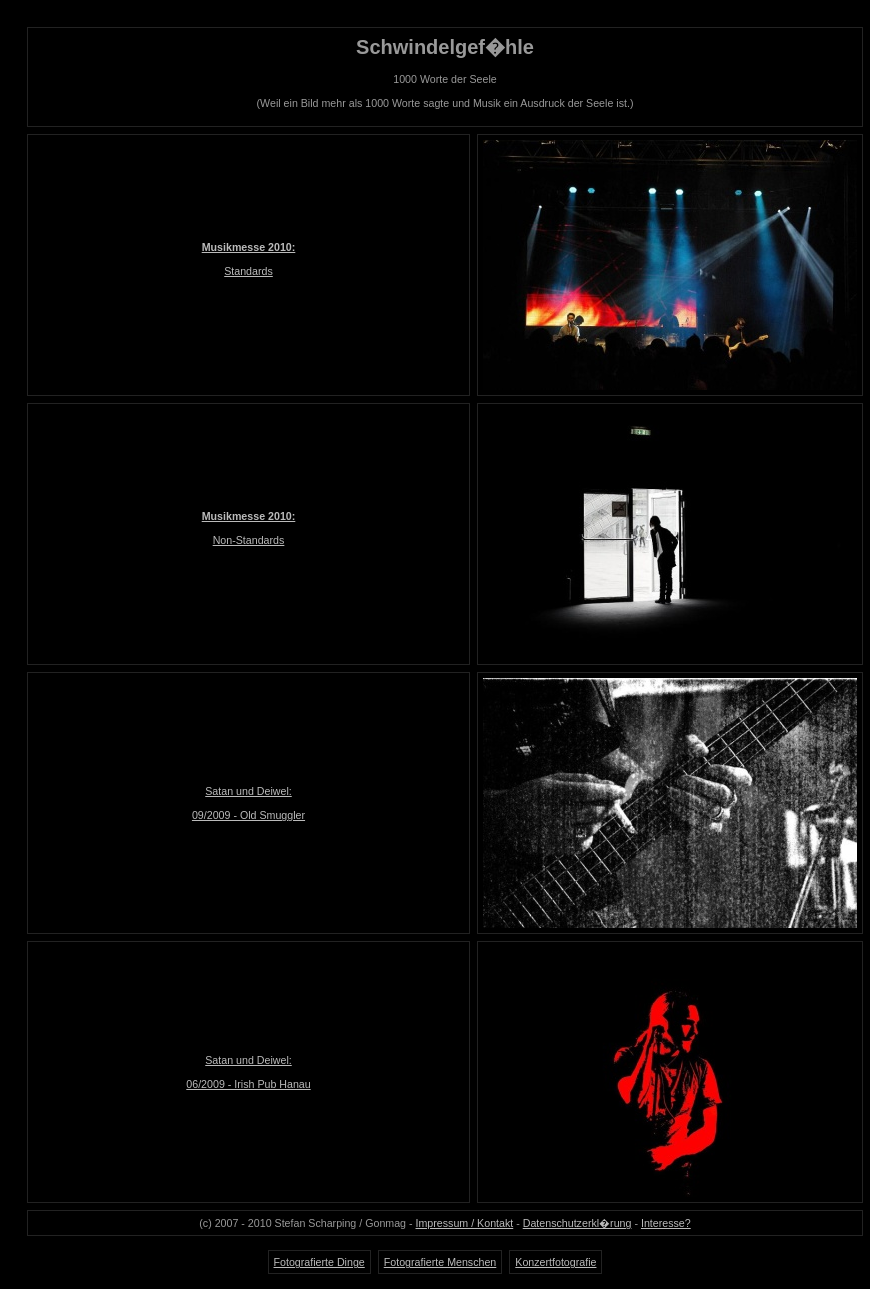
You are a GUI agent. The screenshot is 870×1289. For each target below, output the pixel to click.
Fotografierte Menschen (440, 1262)
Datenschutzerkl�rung (577, 1223)
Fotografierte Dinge (319, 1262)
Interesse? (666, 1223)
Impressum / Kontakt (465, 1223)
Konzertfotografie (555, 1262)
